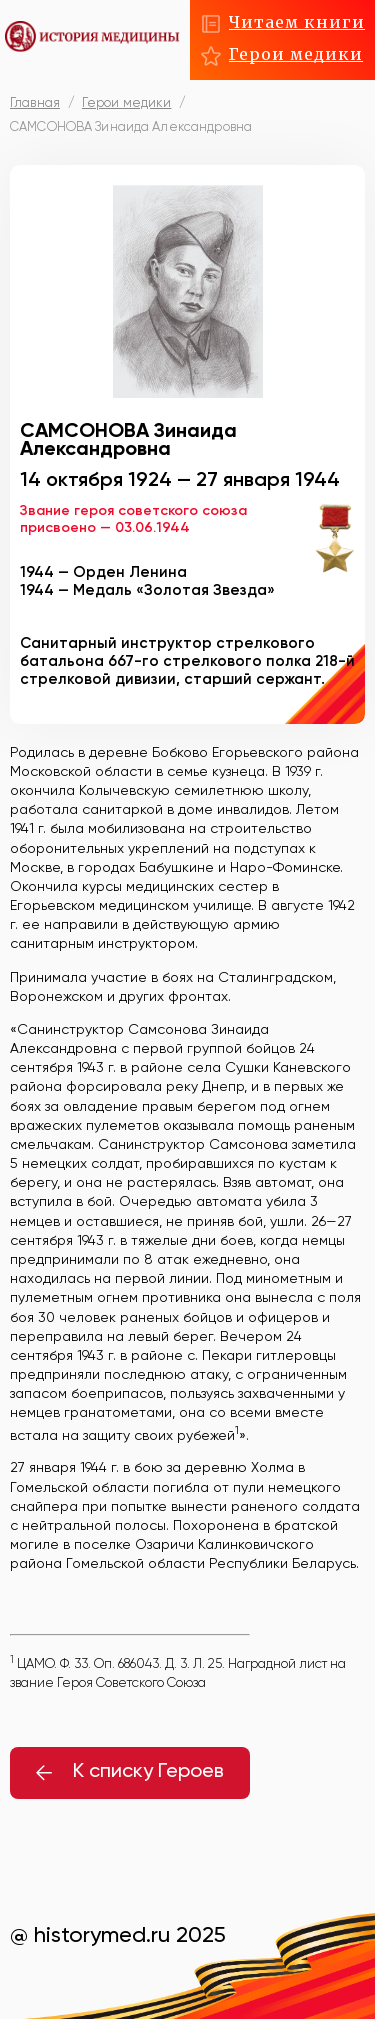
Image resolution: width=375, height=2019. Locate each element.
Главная (35, 103)
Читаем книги (297, 22)
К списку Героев (130, 1772)
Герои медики (296, 54)
